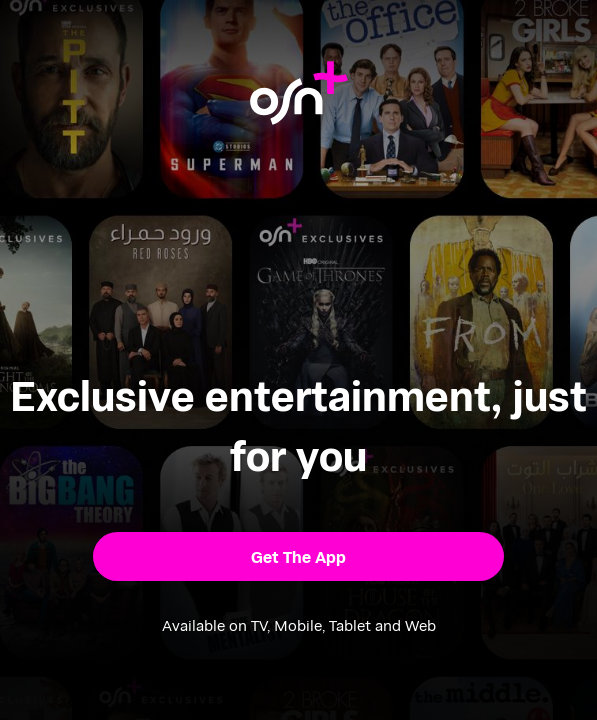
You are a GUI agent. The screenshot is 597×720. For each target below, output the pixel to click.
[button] (299, 557)
